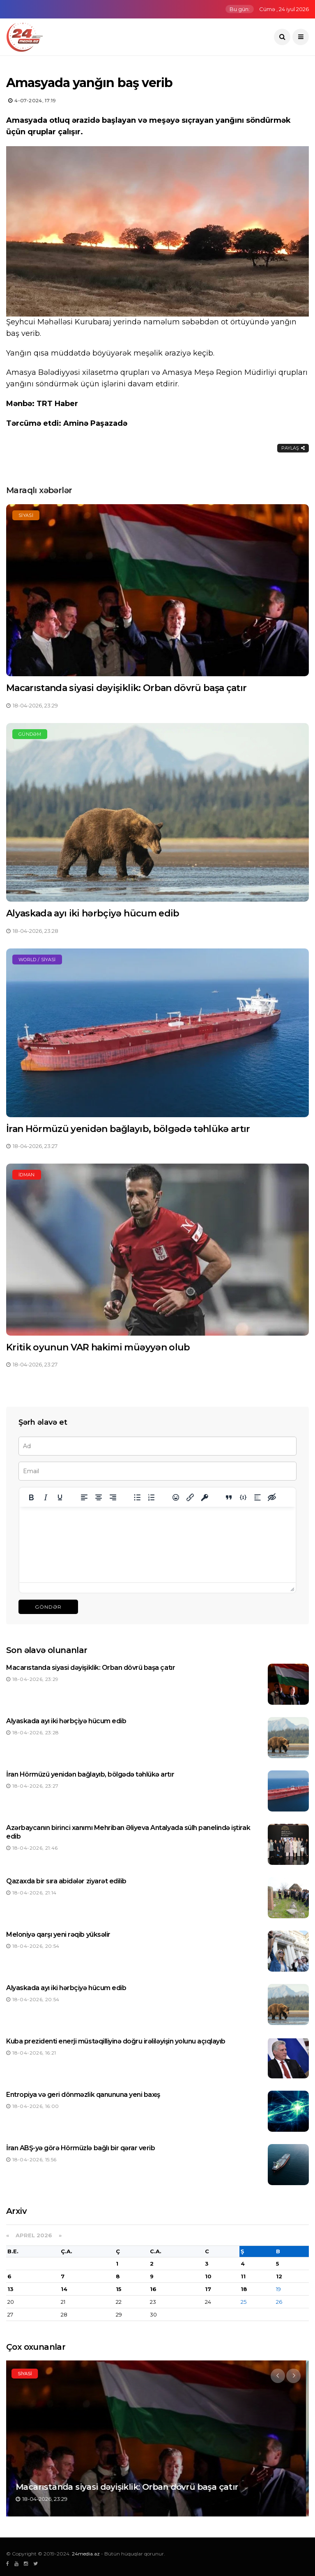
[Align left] (84, 1497)
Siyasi (25, 515)
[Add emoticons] (176, 1497)
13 (10, 2289)
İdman (26, 1175)
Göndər (48, 1607)
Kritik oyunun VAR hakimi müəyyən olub (98, 1347)
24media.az (86, 2554)
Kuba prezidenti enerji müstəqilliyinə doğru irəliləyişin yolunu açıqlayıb (115, 2041)
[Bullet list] (137, 1497)
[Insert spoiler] (257, 1497)
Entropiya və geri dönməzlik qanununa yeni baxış (83, 2094)
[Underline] (60, 1497)
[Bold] (31, 1497)
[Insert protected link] (205, 1497)
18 (244, 2289)
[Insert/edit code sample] (243, 1497)
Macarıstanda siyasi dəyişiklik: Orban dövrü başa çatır (126, 687)
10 (208, 2276)
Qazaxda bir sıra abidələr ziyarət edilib (66, 1881)
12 (279, 2276)
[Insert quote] (229, 1497)
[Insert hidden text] (272, 1497)
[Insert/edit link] (190, 1497)
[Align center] (99, 1497)
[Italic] (46, 1497)
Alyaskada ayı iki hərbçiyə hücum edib (92, 913)
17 (208, 2289)
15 (119, 2289)
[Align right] (113, 1497)
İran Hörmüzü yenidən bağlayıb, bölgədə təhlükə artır (128, 1128)
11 (243, 2276)
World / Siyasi (37, 959)
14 (64, 2289)
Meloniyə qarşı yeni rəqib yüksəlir (58, 1934)
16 (153, 2289)
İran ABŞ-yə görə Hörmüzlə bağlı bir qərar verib (80, 2148)
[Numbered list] (152, 1497)
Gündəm (29, 734)
